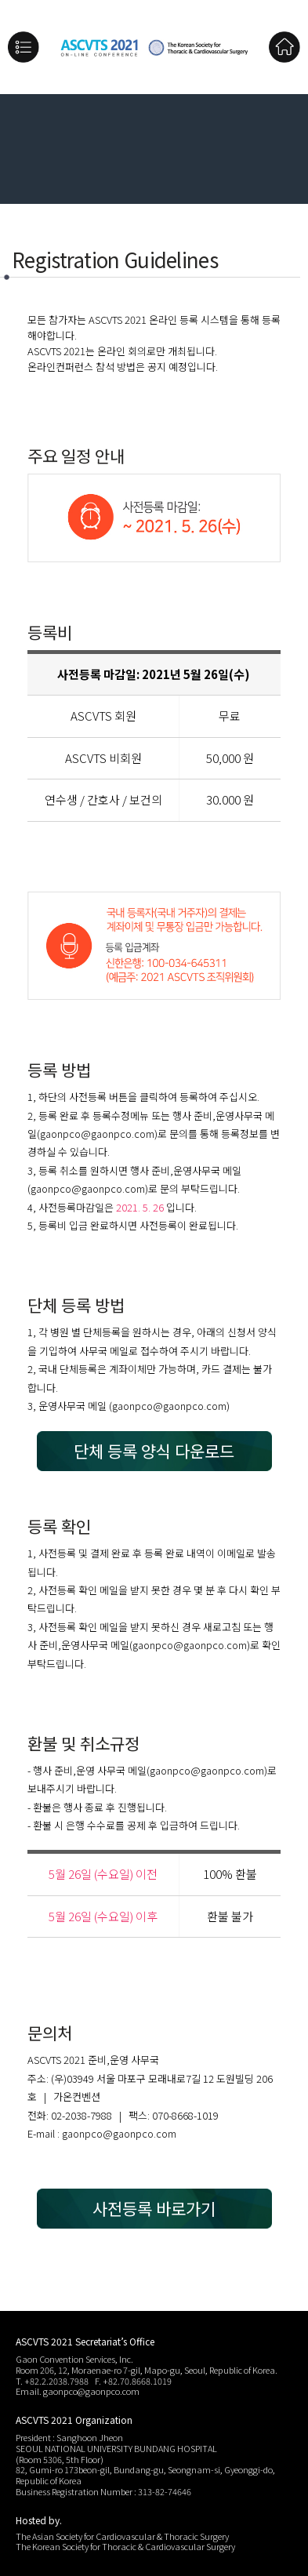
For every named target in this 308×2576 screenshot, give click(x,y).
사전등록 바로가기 (154, 2208)
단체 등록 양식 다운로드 (154, 1450)
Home (284, 47)
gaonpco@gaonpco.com (97, 1133)
